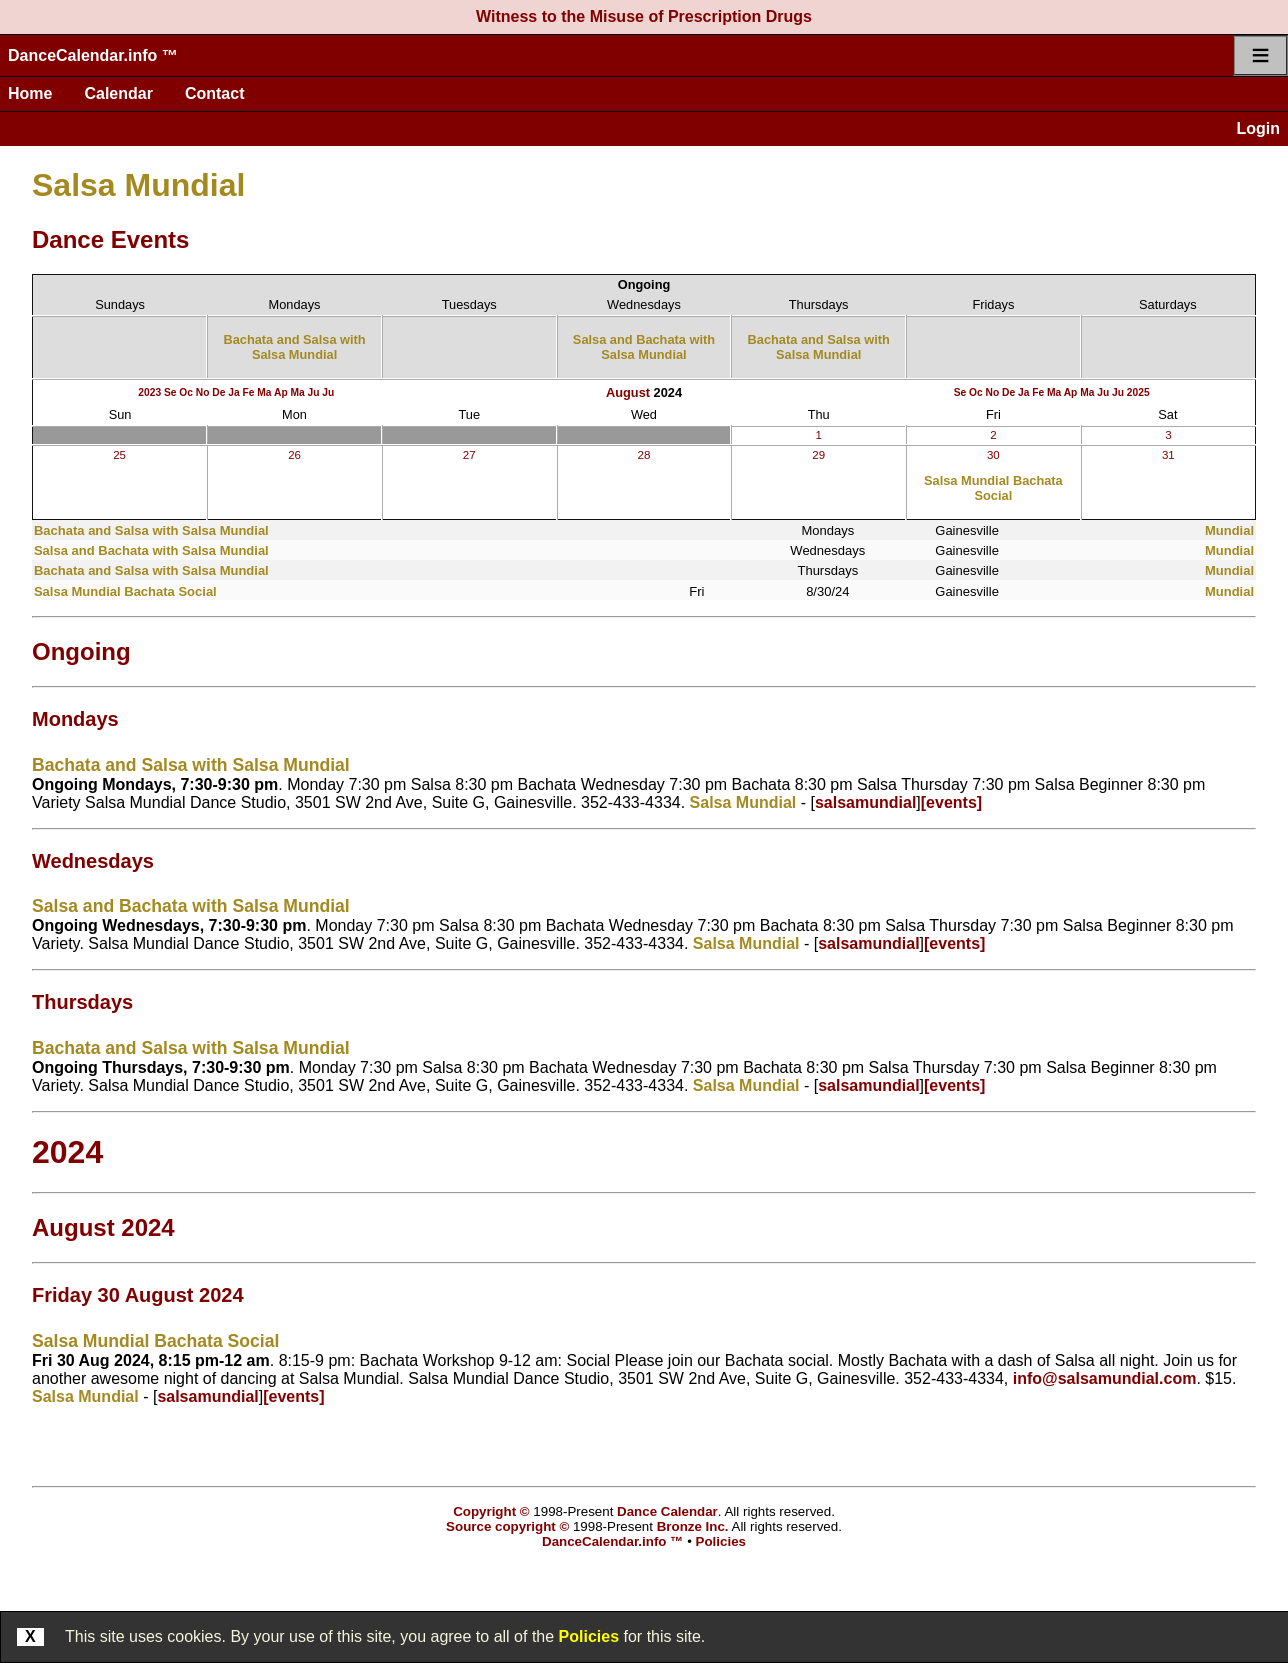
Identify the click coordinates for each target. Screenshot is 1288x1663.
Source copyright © (507, 1526)
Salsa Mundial (138, 185)
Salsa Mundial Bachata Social (993, 488)
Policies (589, 1636)
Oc (186, 392)
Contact (215, 93)
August (628, 392)
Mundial (1229, 530)
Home (30, 93)
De (218, 392)
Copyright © (491, 1511)
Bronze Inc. (693, 1526)
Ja (233, 392)
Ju (314, 392)
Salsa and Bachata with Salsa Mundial (644, 347)
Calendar (118, 93)
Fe (249, 392)
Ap (281, 392)
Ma (264, 392)
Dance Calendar (667, 1511)
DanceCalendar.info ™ (93, 55)
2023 (149, 392)
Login (1258, 128)
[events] (951, 802)
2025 (1138, 392)
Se (170, 392)
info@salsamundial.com (1105, 1378)
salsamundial (865, 802)
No (203, 392)
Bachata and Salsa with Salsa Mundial (294, 347)
